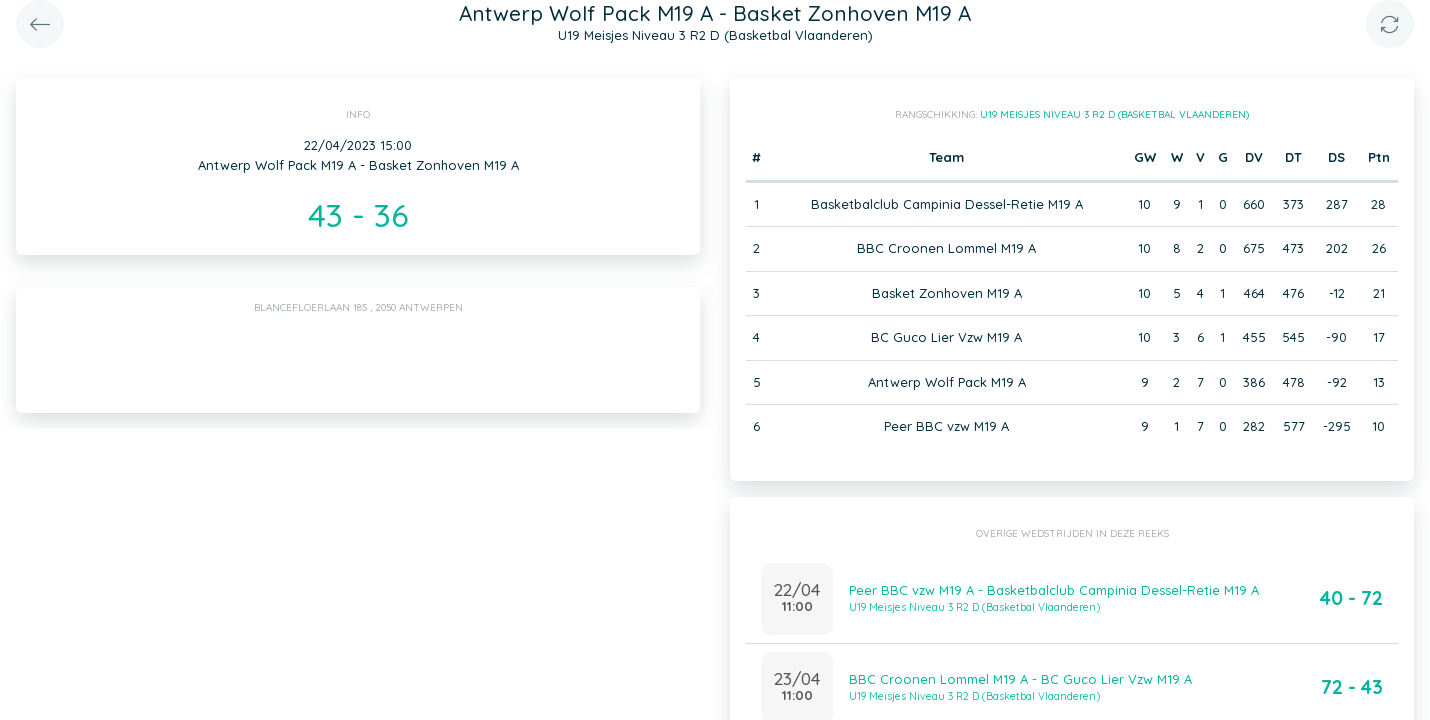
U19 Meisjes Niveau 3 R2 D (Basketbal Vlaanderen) (1114, 114)
